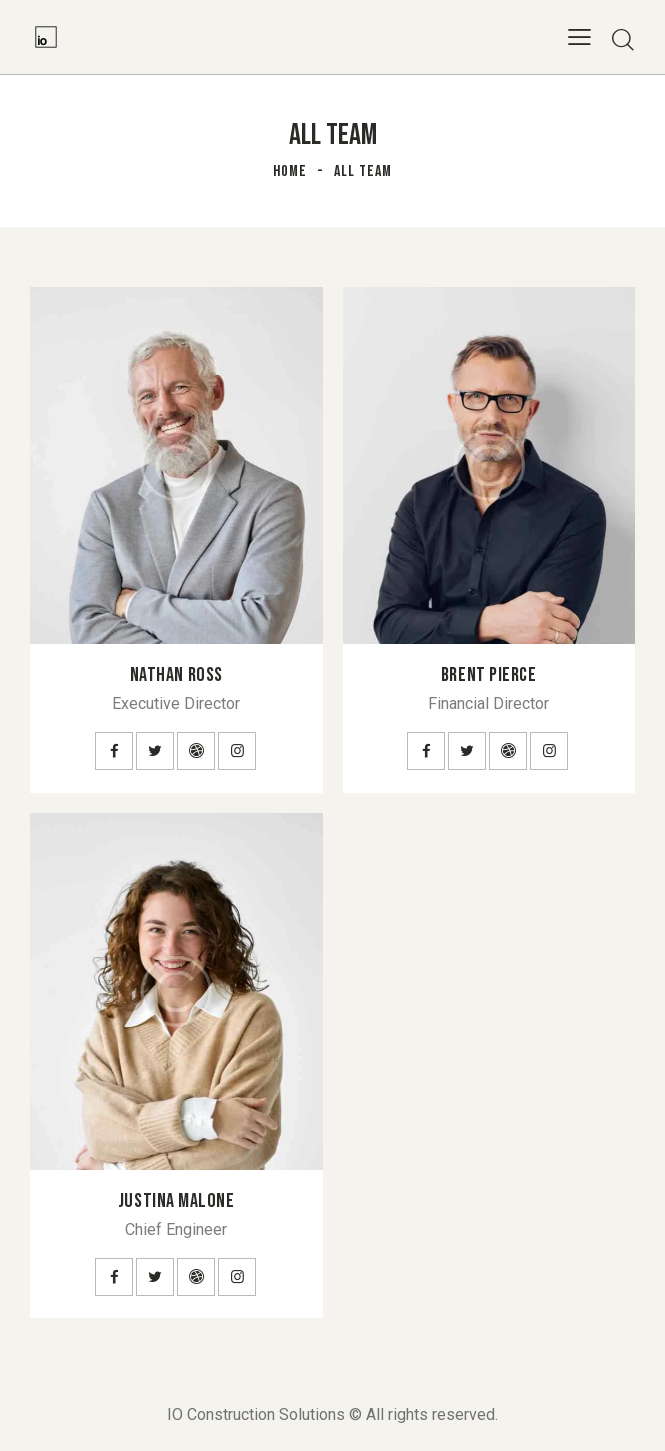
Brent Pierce (489, 675)
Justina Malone (176, 1201)
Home (290, 171)
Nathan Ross (176, 675)
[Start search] (622, 39)
